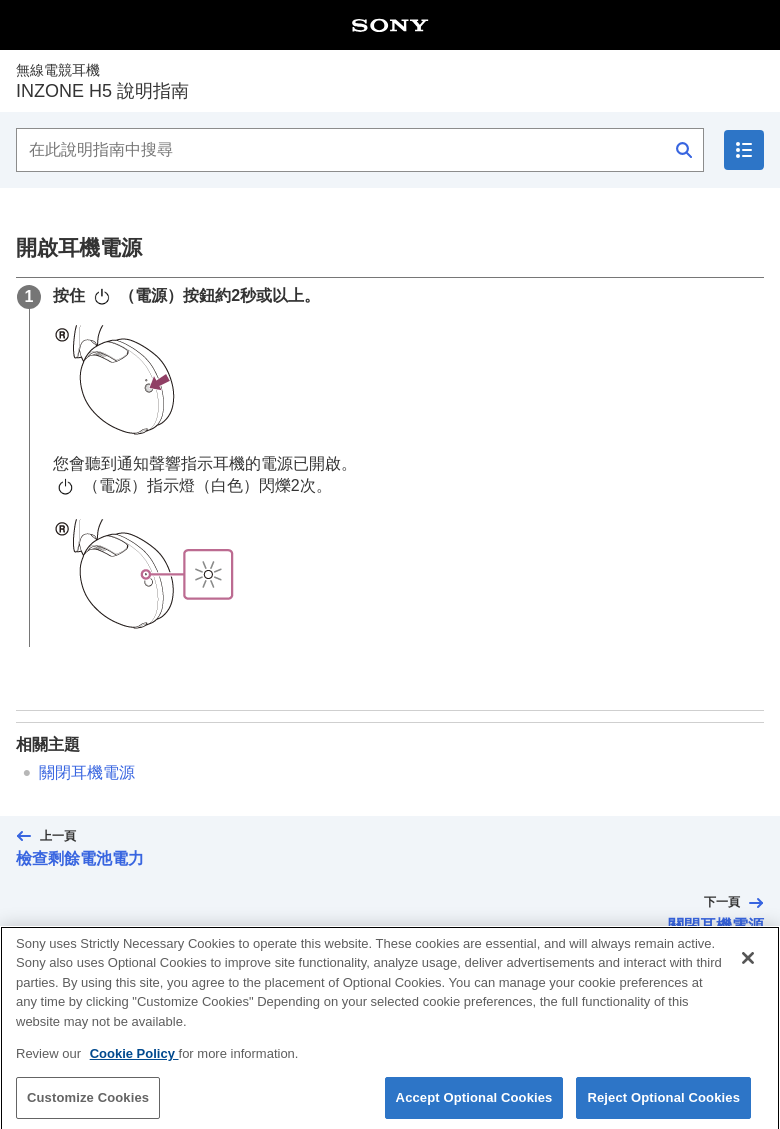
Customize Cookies (88, 1104)
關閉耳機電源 (87, 772)
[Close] (748, 965)
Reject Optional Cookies (663, 1104)
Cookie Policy (134, 1061)
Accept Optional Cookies (474, 1104)
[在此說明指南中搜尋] (360, 150)
